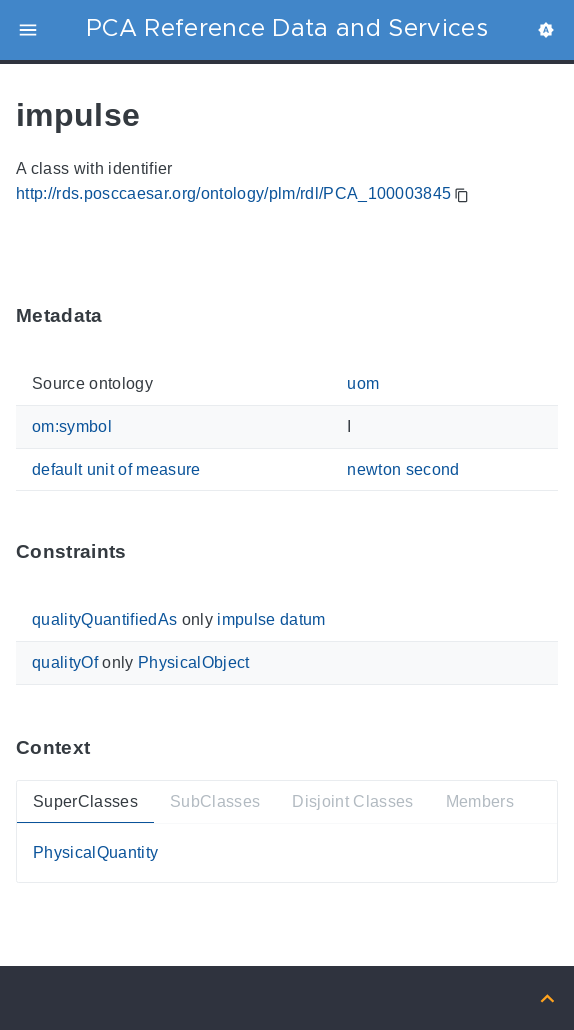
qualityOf (65, 662)
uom (363, 383)
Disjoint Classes (352, 800)
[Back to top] (547, 997)
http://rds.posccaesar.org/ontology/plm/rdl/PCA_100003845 (233, 193)
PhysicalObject (194, 662)
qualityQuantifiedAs (104, 619)
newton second (403, 468)
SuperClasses (85, 800)
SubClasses (215, 800)
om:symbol (72, 426)
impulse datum (271, 619)
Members (480, 800)
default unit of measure (116, 468)
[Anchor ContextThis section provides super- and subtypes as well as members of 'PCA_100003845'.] (105, 747)
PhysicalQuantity (95, 852)
